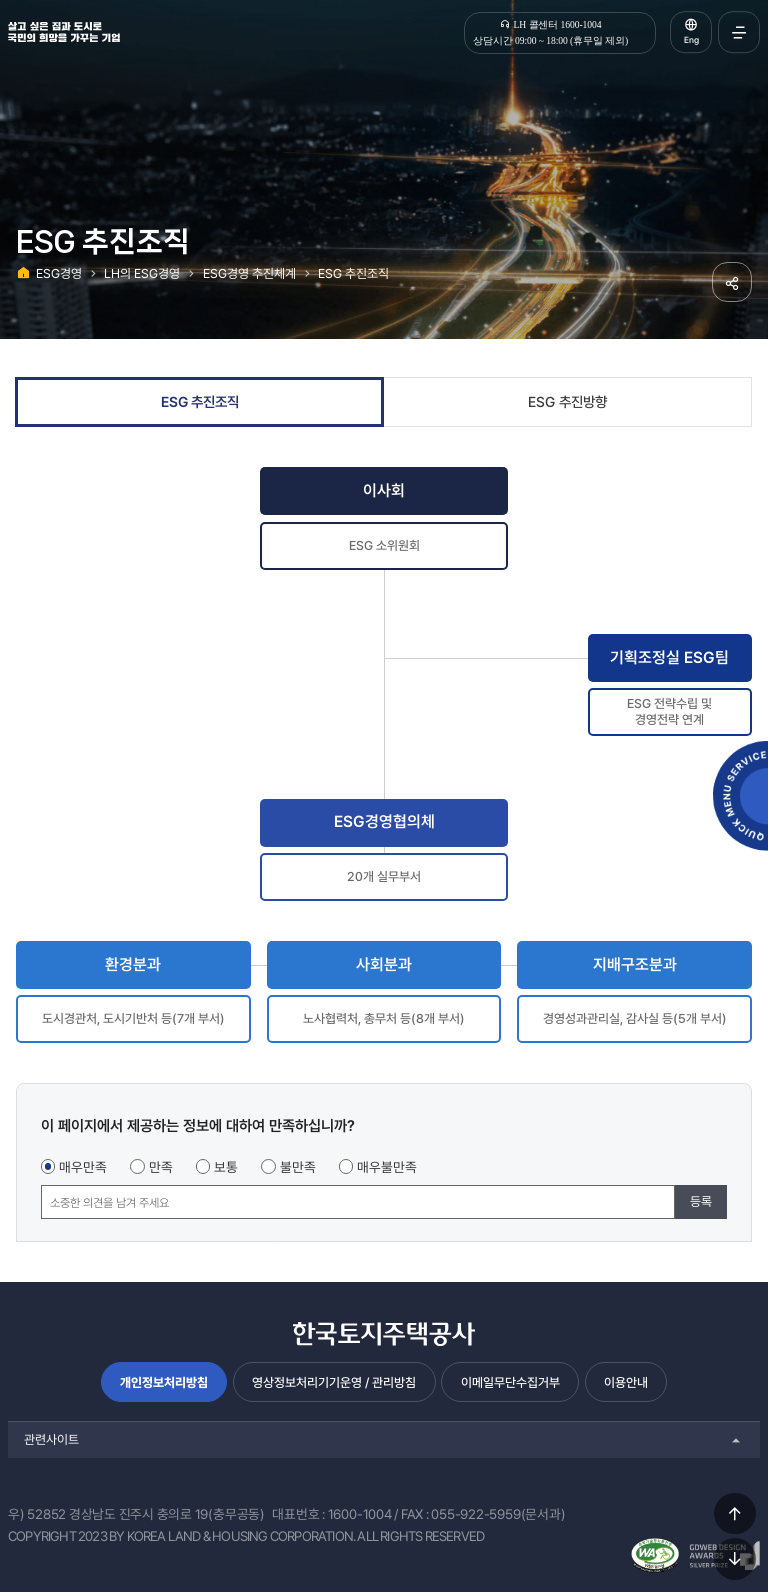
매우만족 (83, 1167)
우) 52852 (37, 1514)
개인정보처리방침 (164, 1382)
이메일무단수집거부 (510, 1382)
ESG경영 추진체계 (249, 273)
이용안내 (626, 1382)
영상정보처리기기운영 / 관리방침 (334, 1382)
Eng (691, 40)
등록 (701, 1201)
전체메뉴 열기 (739, 32)
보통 (226, 1167)
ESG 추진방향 (567, 401)
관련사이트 (51, 1439)
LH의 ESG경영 (142, 273)
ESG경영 (59, 273)
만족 (161, 1167)
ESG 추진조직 (353, 273)
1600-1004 (360, 1514)
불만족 (298, 1167)
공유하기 (732, 282)
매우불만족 (387, 1167)
